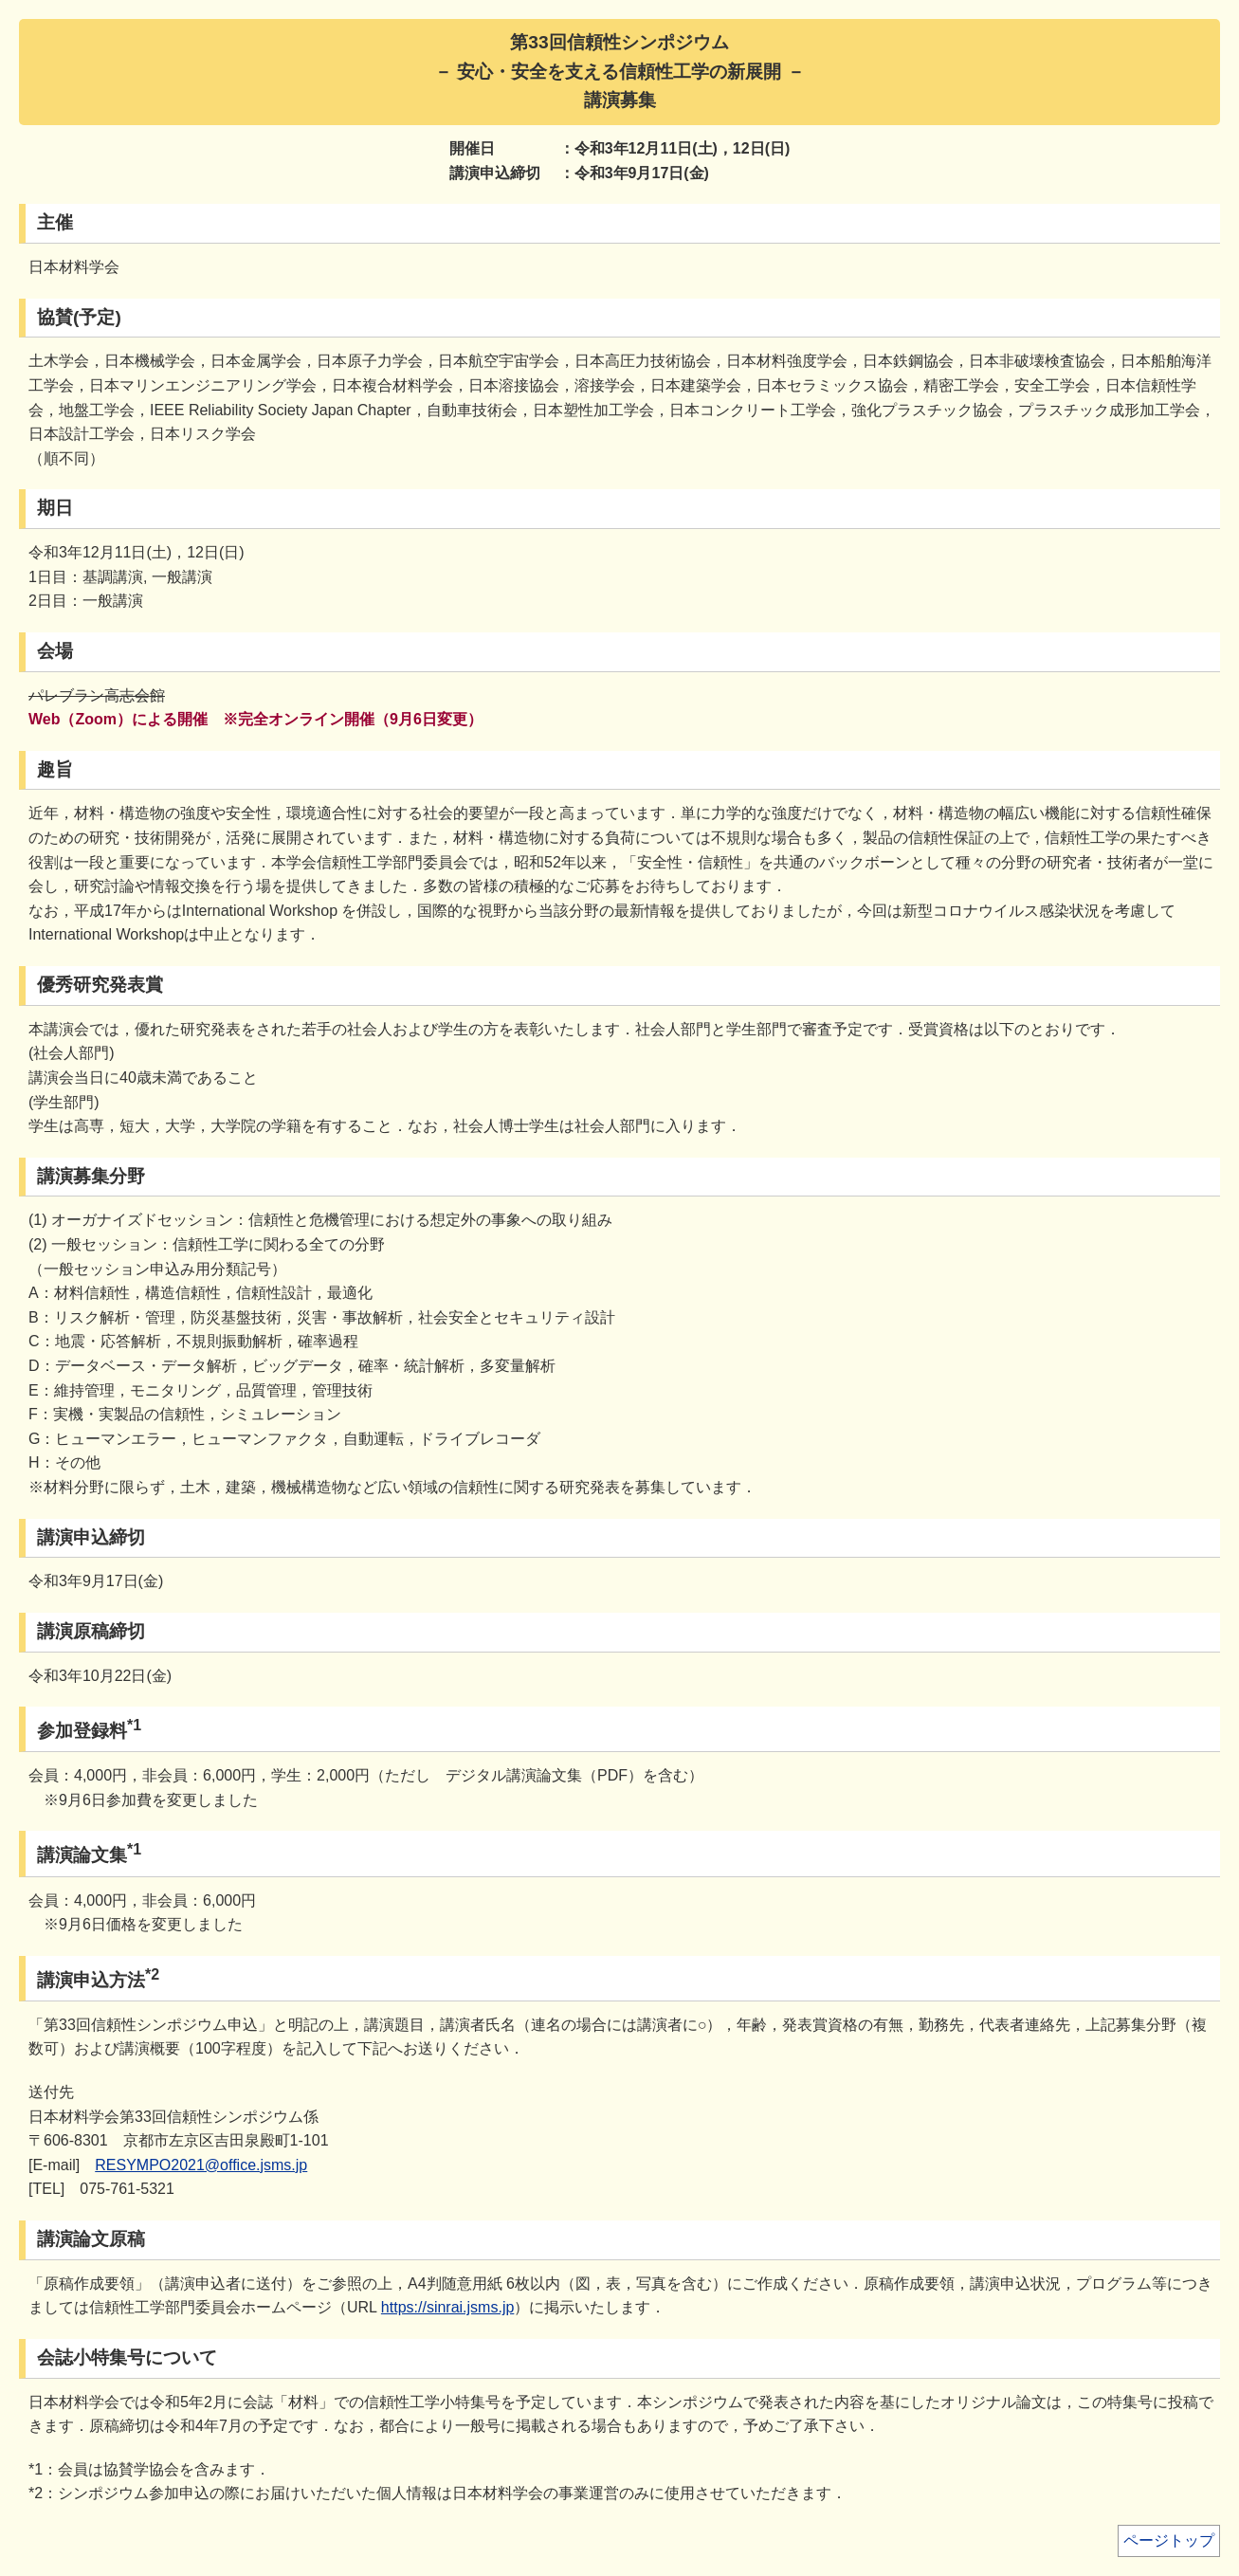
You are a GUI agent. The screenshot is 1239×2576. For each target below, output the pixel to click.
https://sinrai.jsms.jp (447, 2307)
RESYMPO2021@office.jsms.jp (201, 2165)
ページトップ (1168, 2540)
